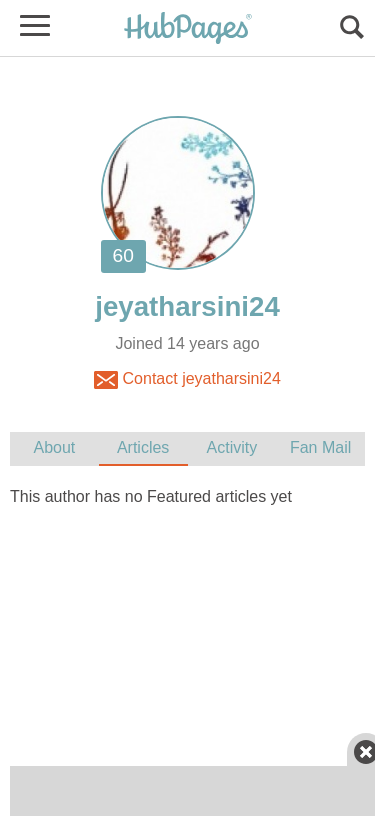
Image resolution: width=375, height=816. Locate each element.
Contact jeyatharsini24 (187, 380)
